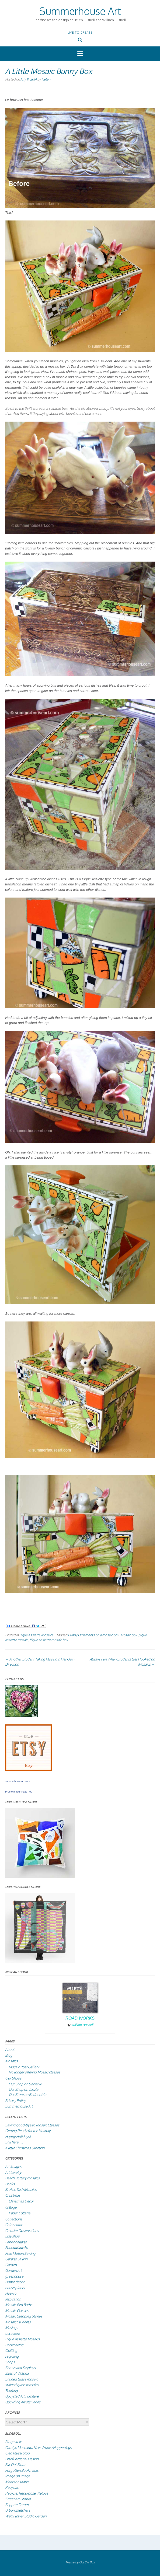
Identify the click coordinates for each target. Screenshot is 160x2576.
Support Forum (16, 2505)
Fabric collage (16, 2242)
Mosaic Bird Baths (18, 2305)
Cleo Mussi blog (17, 2453)
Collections (13, 2219)
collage (11, 2207)
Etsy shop (12, 2236)
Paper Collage (19, 2213)
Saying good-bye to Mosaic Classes (32, 2125)
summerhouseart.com (17, 1781)
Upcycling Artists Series (22, 2402)
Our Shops (13, 2078)
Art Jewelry (13, 2172)
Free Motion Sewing (20, 2253)
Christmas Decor (21, 2201)
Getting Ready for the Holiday (27, 2131)
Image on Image (17, 2476)
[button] (80, 53)
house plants (15, 2288)
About (9, 2049)
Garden (11, 2265)
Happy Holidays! (18, 2136)
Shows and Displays (20, 2368)
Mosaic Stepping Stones (23, 2316)
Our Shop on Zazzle (23, 2089)
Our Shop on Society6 (25, 2084)
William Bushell (82, 2025)
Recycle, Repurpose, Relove (26, 2493)
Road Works (79, 2018)
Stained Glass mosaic (21, 2379)
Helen (46, 79)
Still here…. (14, 2142)
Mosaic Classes (16, 2310)
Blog (8, 2055)
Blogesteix (13, 2442)
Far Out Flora (15, 2464)
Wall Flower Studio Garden (25, 2516)
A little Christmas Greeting (25, 2148)
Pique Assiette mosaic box (49, 1640)
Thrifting (11, 2390)
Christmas (12, 2195)
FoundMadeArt (16, 2247)
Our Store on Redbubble (27, 2094)
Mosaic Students (18, 2322)
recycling (12, 2356)
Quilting (11, 2350)
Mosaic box (128, 1635)
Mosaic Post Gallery (24, 2067)
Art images (13, 2166)
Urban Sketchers (17, 2510)
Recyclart (12, 2487)
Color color (13, 2225)
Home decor (14, 2282)
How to (10, 2293)
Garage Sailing (16, 2259)
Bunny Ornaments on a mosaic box (93, 1635)
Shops (10, 2362)
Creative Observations (22, 2230)
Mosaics (11, 2061)
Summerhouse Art (80, 10)
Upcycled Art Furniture (22, 2396)
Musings (11, 2327)
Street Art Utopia (18, 2499)
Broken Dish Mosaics (21, 2189)
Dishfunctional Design (21, 2459)
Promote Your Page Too (18, 1791)
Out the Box (87, 2562)
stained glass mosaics (21, 2385)
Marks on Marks (17, 2482)
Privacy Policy (15, 2100)
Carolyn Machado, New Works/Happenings (38, 2447)
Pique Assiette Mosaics (36, 1635)
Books (10, 2184)
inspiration (13, 2299)
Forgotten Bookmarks (21, 2470)
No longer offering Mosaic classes (34, 2072)
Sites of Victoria (17, 2373)
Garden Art (13, 2270)
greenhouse (14, 2276)
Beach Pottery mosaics (22, 2178)
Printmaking (14, 2345)
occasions (12, 2333)
